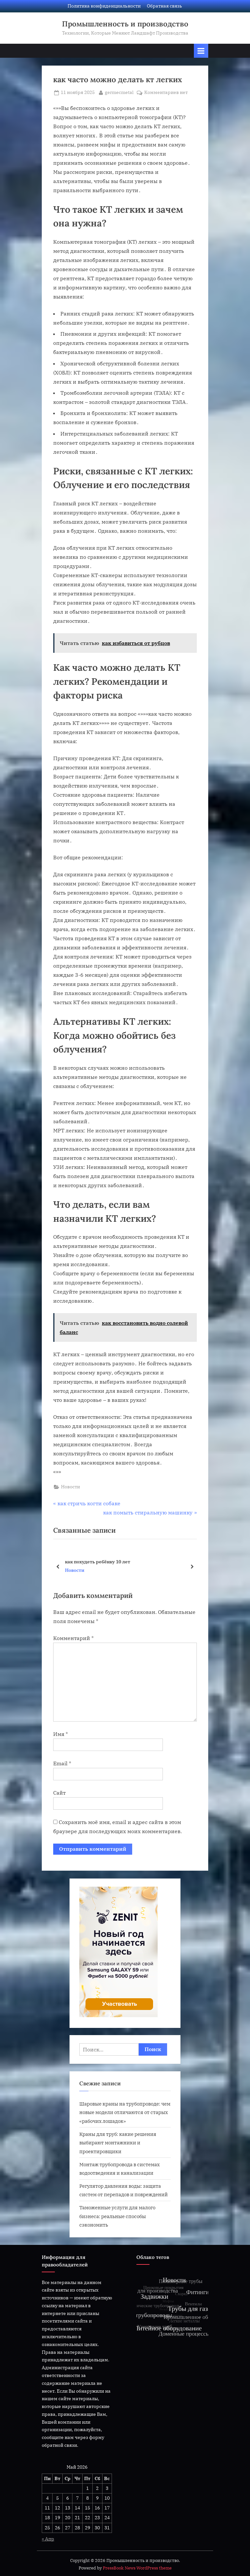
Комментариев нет (166, 93)
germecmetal (119, 92)
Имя (60, 1734)
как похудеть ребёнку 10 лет (97, 1561)
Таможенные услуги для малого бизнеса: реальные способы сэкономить (117, 2216)
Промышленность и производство (125, 23)
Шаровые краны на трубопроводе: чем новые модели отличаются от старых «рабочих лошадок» (124, 2112)
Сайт (59, 1792)
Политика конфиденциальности (104, 6)
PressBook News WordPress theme (137, 2568)
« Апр (48, 2539)
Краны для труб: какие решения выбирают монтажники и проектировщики (117, 2142)
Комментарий (73, 1638)
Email (62, 1763)
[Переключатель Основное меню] (201, 51)
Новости (70, 1487)
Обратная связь (164, 6)
